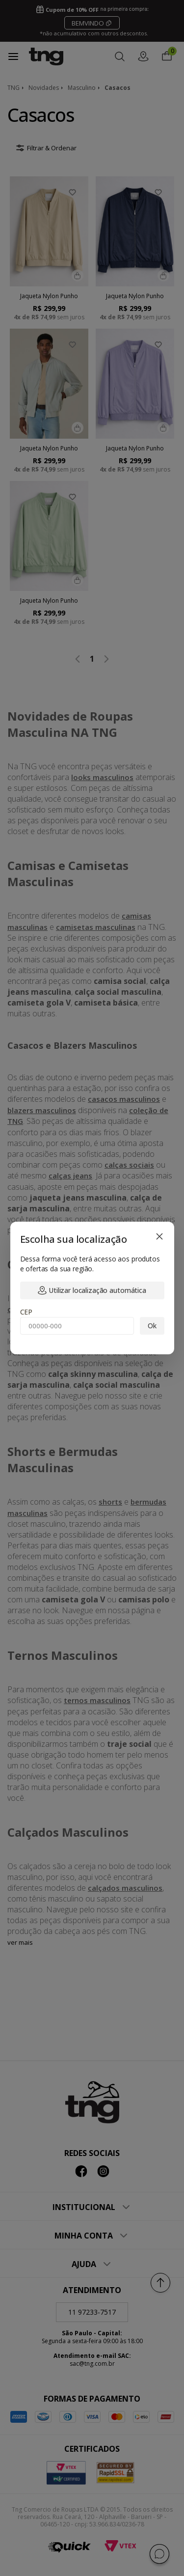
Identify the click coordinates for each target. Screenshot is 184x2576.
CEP (26, 1311)
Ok (152, 1325)
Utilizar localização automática (92, 1290)
